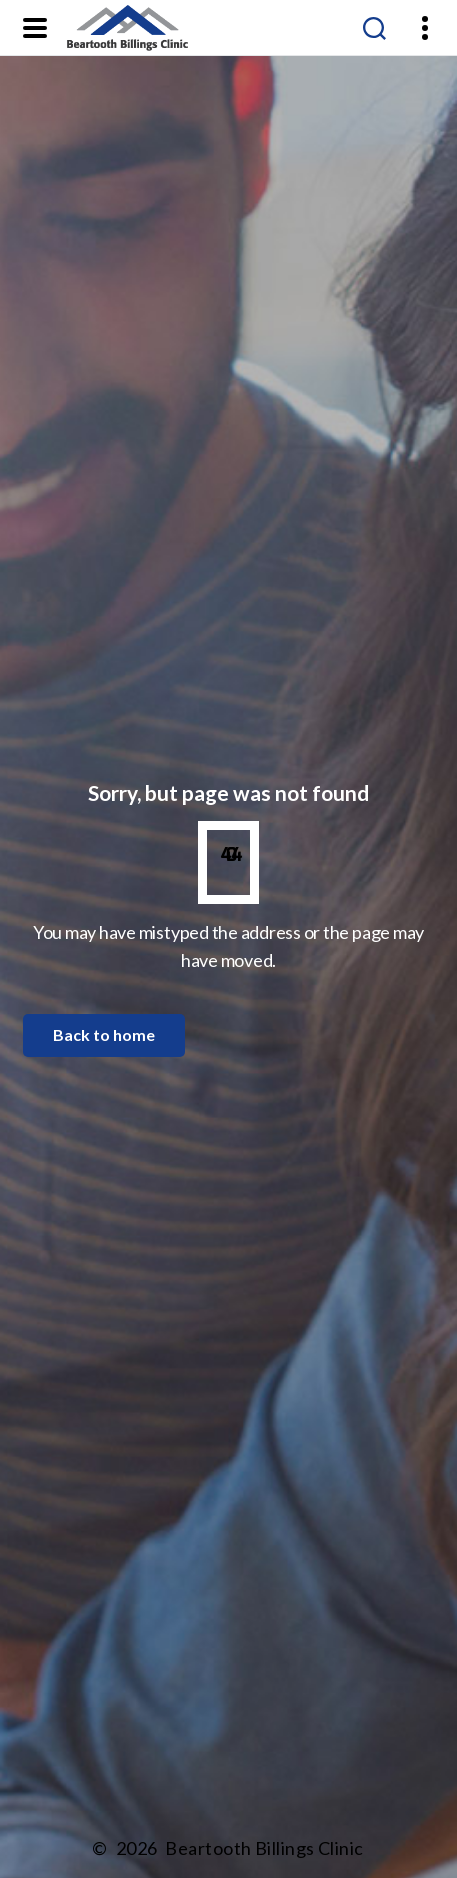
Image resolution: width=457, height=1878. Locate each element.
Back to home (104, 1034)
